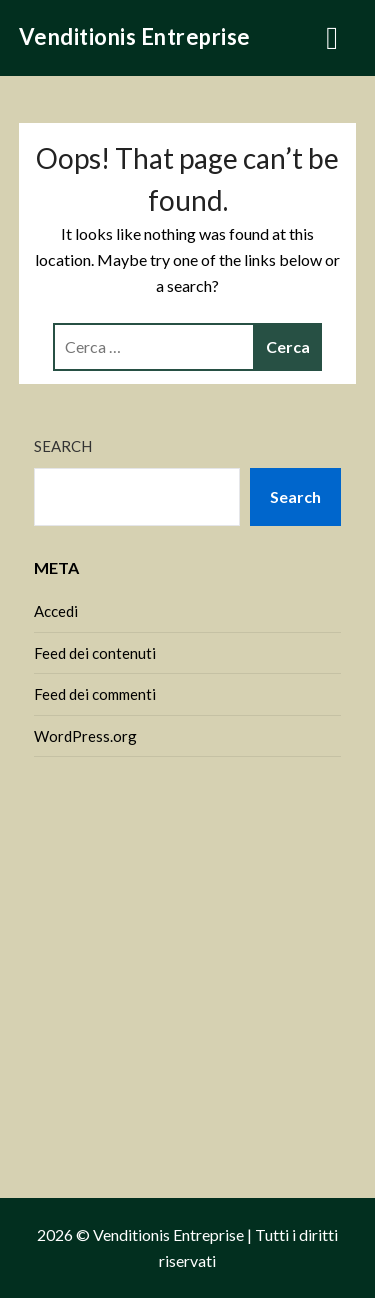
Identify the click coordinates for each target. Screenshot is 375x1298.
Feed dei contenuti (95, 653)
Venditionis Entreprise (135, 36)
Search (63, 446)
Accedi (56, 611)
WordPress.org (85, 736)
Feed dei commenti (95, 694)
